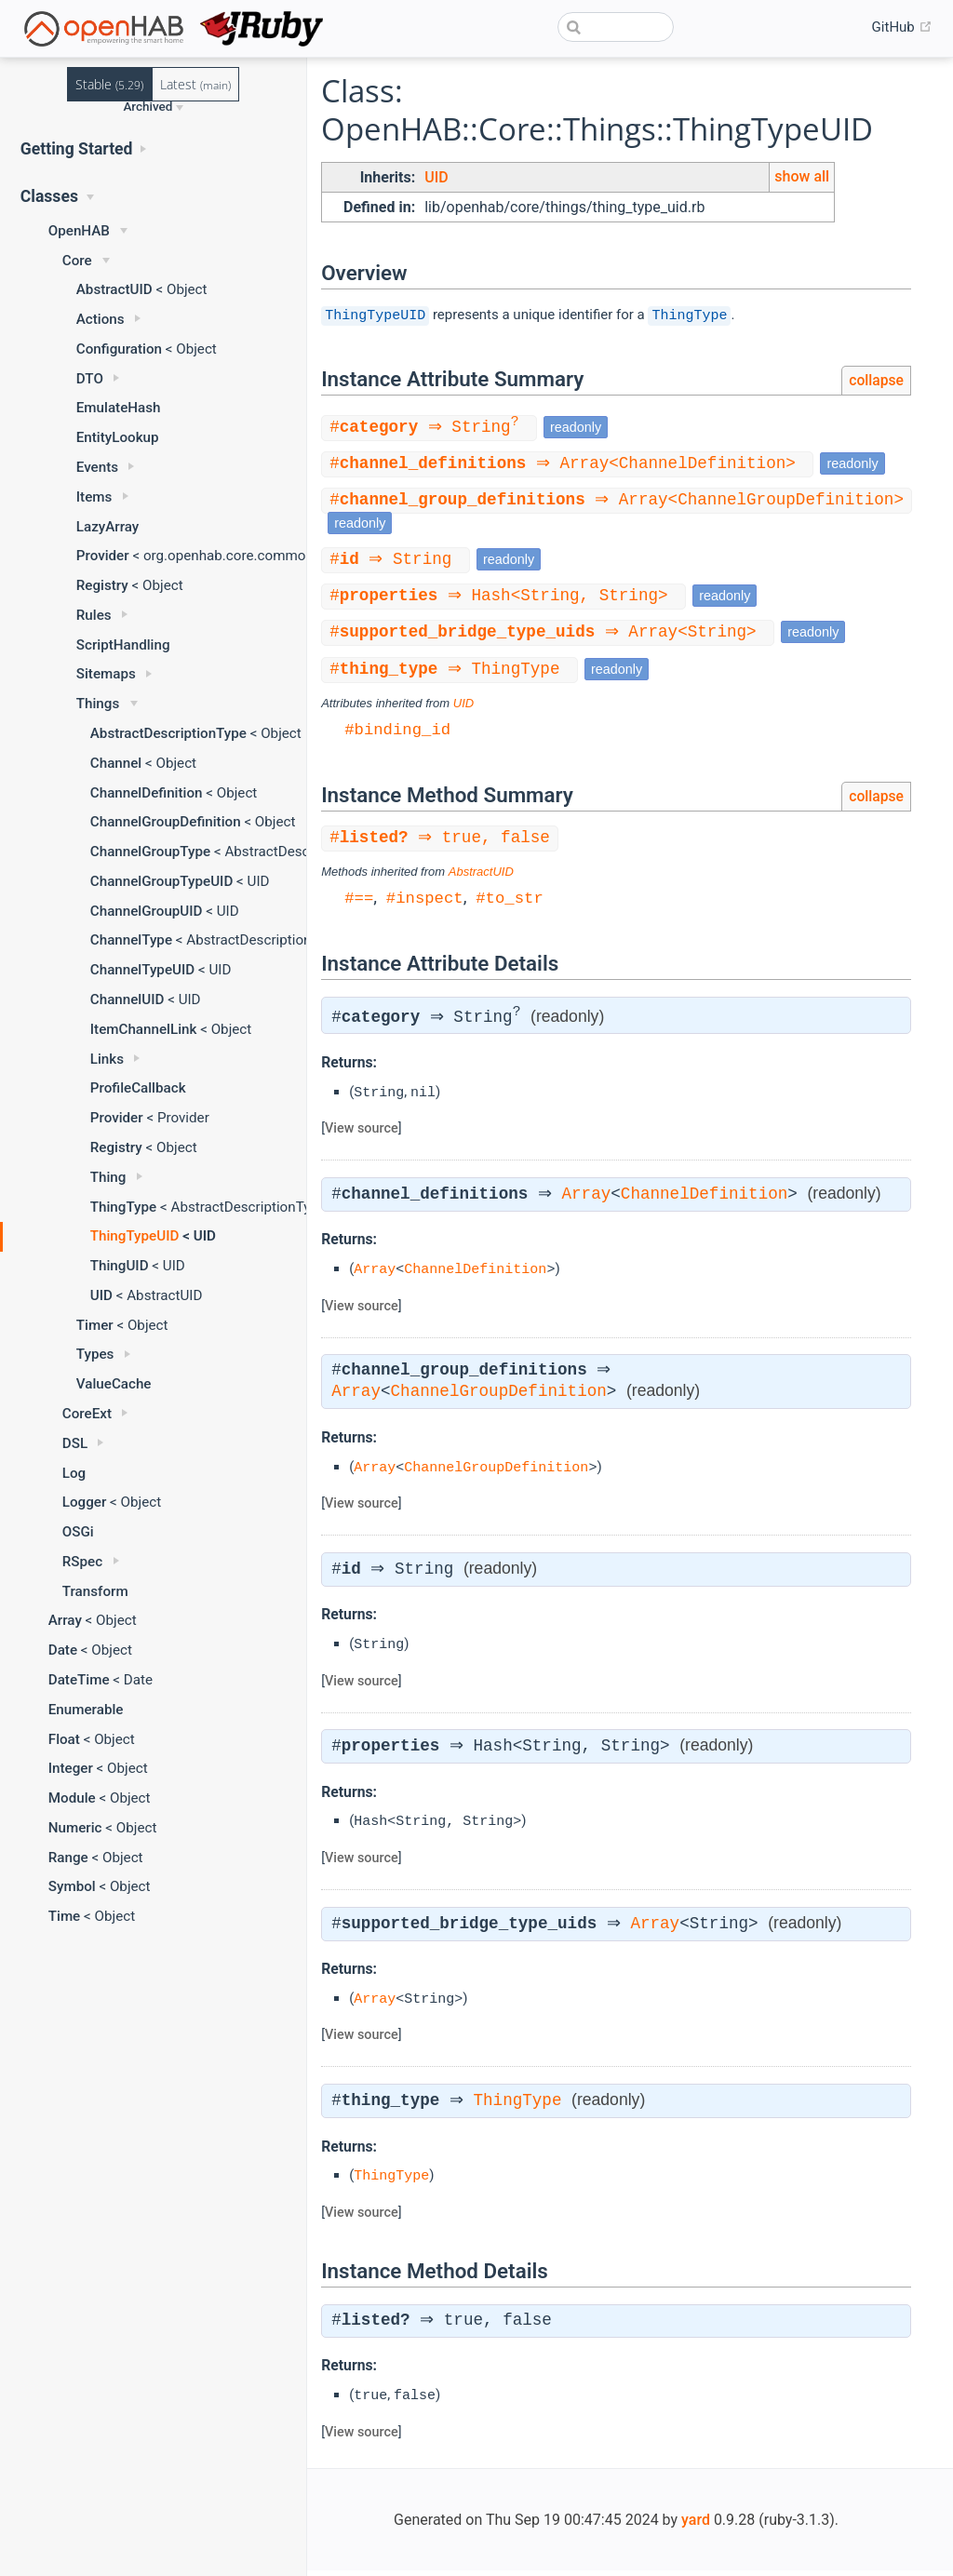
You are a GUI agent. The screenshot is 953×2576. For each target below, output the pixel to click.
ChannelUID (127, 999)
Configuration (119, 349)
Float (64, 1739)
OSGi (78, 1531)
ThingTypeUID (135, 1236)
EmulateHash (118, 407)
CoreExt (87, 1413)
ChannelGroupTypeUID (162, 881)
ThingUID (119, 1265)
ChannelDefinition (146, 793)
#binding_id (397, 734)
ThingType (123, 1207)
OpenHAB (79, 230)
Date (62, 1650)
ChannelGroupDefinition (165, 821)
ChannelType (131, 940)
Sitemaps (106, 673)
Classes (49, 196)
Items (94, 497)
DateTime (79, 1679)
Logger (84, 1502)
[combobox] (615, 27)
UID (101, 1295)
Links (107, 1059)
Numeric (75, 1827)
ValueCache (114, 1383)
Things (97, 703)
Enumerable (86, 1709)
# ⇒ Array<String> (550, 635)
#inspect (424, 902)
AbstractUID (114, 289)
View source (361, 1134)
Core (77, 260)
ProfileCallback (138, 1088)
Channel (115, 763)
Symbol (72, 1886)
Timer (95, 1325)
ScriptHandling (123, 645)
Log (74, 1473)
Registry (102, 585)
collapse (876, 380)
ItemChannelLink (143, 1029)
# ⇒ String (431, 427)
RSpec (82, 1561)
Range (68, 1857)
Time (64, 1916)
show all (801, 176)
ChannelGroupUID (146, 911)
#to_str (510, 902)
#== (358, 902)
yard (695, 2525)
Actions (100, 319)
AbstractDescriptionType (168, 733)
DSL (74, 1443)
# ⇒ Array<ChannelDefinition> (570, 464)
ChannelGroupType (150, 851)
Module (72, 1798)
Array (65, 1620)
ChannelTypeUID (142, 969)
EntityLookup (117, 437)
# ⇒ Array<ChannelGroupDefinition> (619, 501)
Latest (195, 84)
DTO (89, 378)
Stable (109, 84)
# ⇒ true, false (442, 843)
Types (95, 1354)
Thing (108, 1177)
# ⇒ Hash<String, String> (506, 598)
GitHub (902, 27)
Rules (94, 615)
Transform (95, 1591)
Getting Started (76, 149)
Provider (102, 555)
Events (97, 467)
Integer (70, 1768)
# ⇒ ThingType (452, 674)
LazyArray (108, 526)
